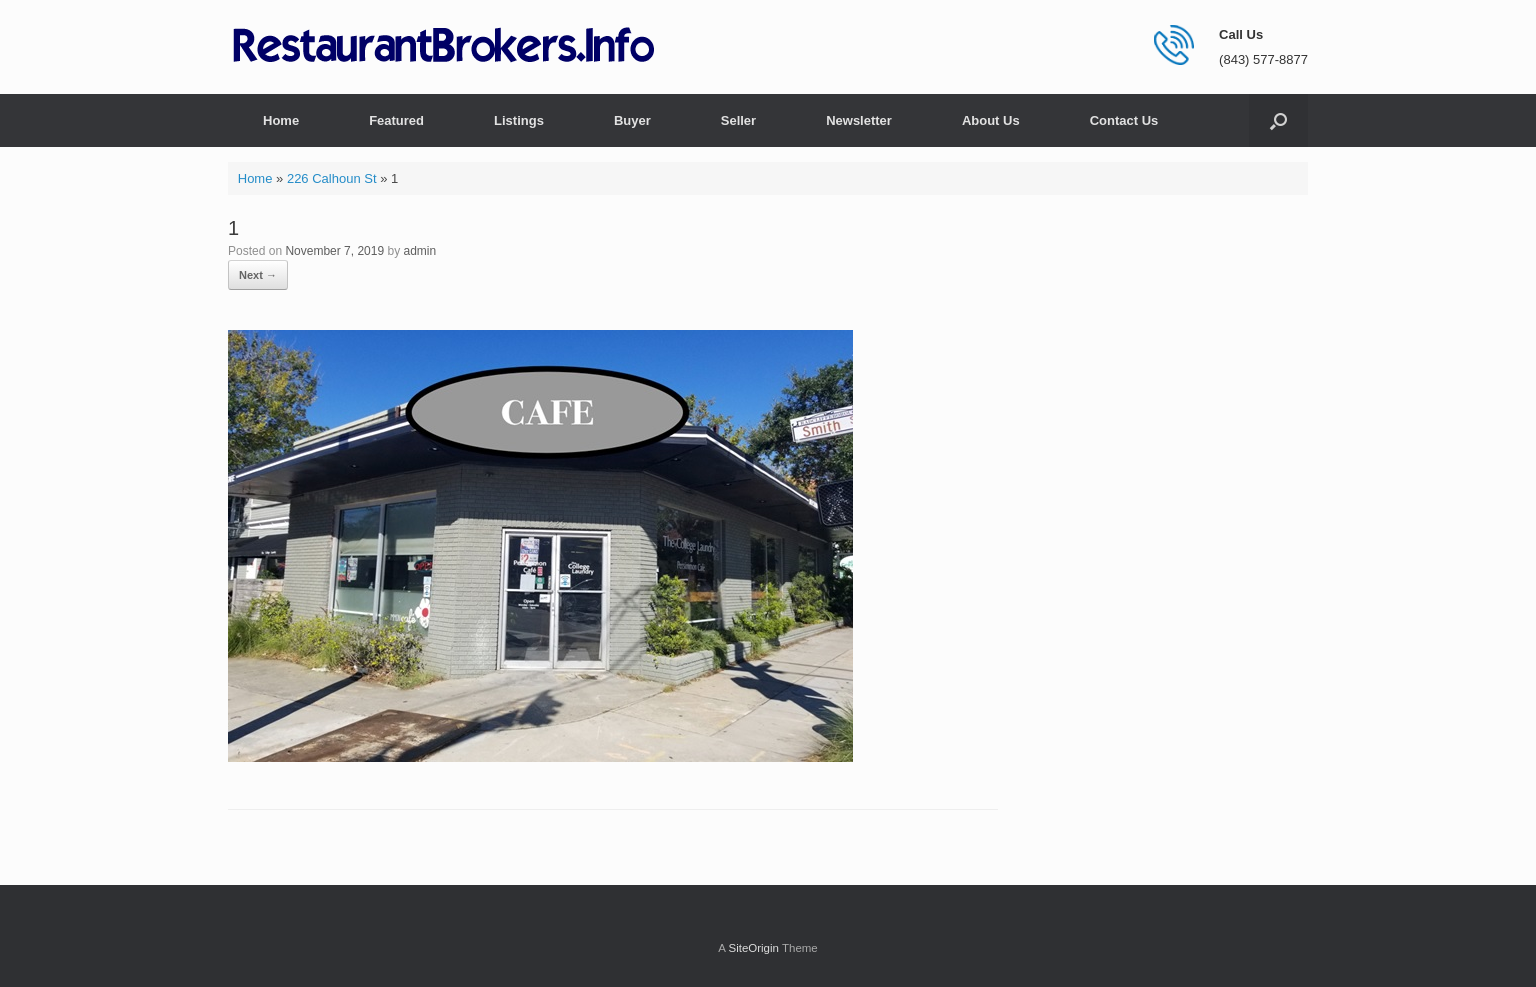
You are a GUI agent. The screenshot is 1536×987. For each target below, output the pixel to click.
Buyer (632, 120)
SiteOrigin (753, 948)
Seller (738, 120)
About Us (991, 120)
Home (281, 120)
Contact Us (1124, 120)
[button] (1278, 120)
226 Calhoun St (332, 178)
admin (419, 251)
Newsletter (859, 120)
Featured (396, 120)
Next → (258, 275)
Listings (519, 120)
